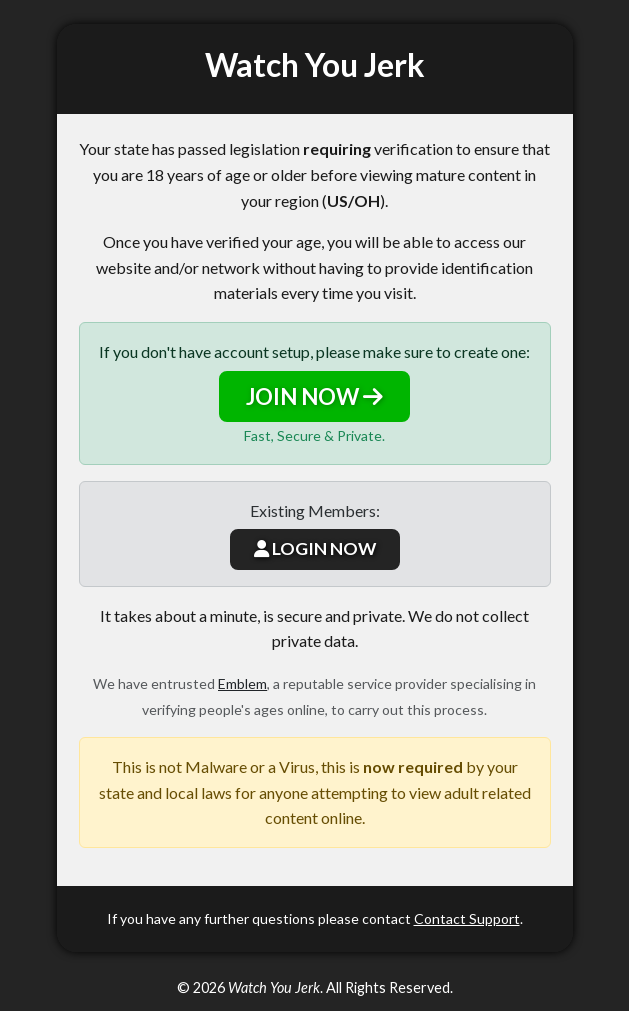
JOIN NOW (314, 396)
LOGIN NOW (315, 548)
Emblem (242, 683)
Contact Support (467, 918)
